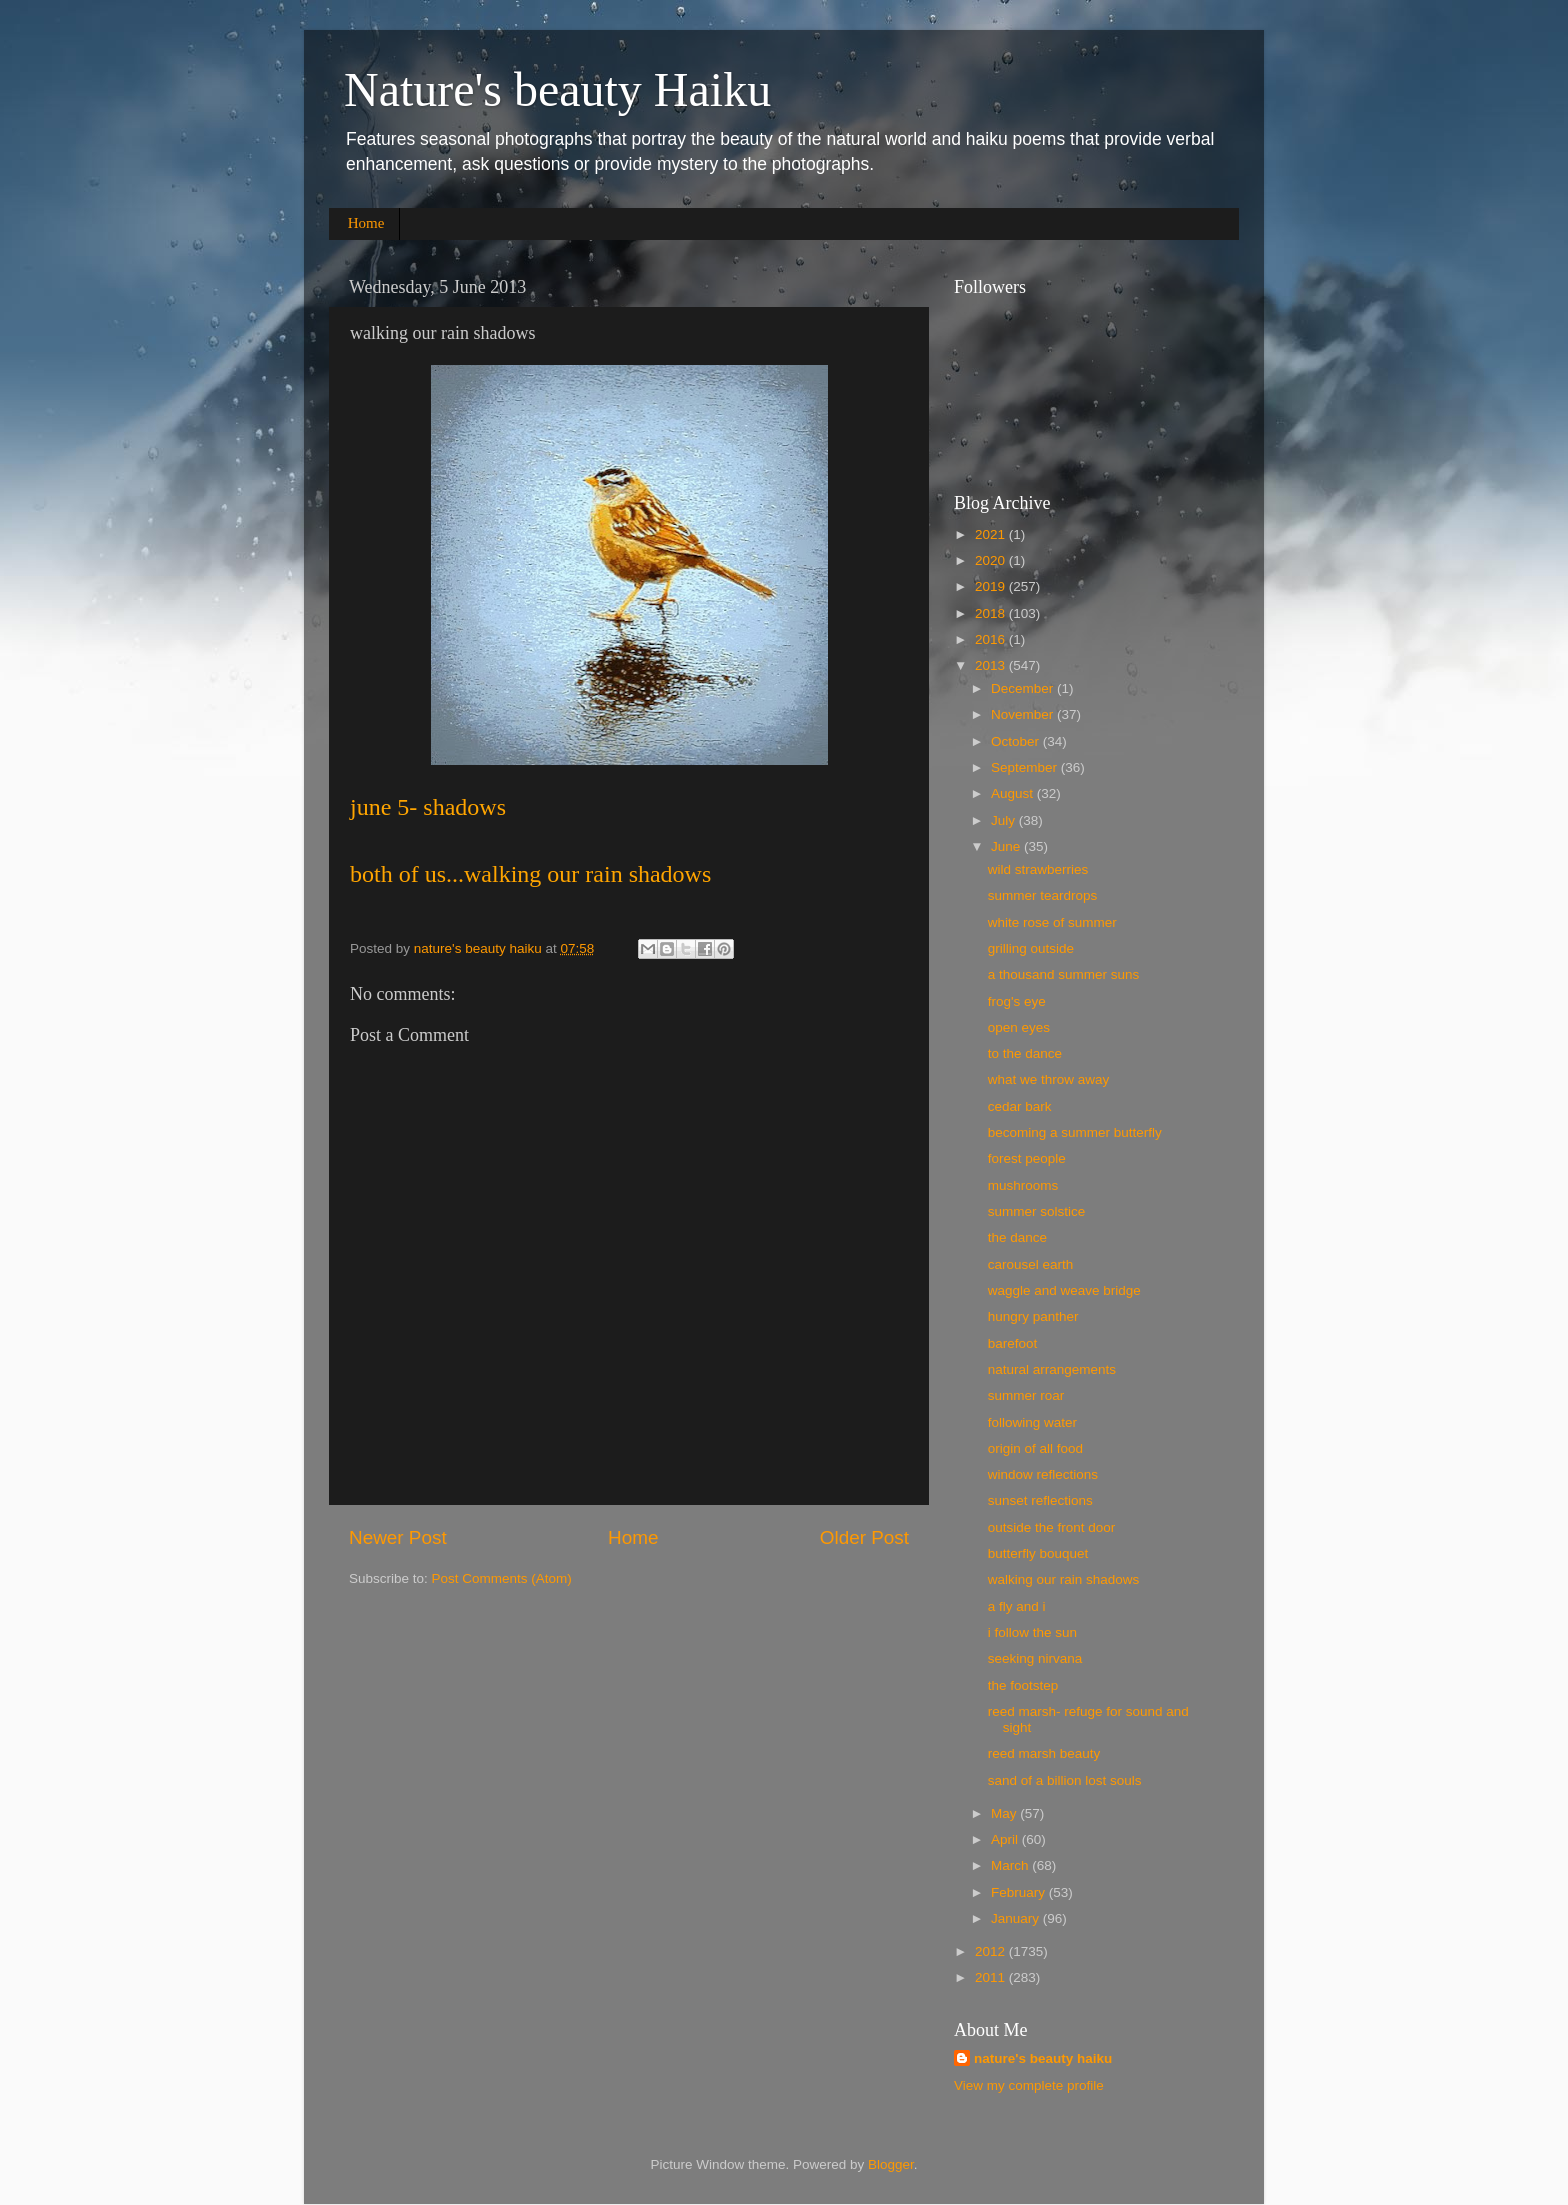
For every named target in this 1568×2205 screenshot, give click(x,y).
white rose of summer (1052, 922)
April (1006, 1839)
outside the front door (1052, 1527)
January (1017, 1918)
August (1014, 793)
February (1020, 1892)
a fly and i (1017, 1606)
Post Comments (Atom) (502, 1578)
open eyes (1019, 1027)
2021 (992, 534)
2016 (992, 639)
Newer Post (398, 1537)
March (1011, 1865)
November (1024, 714)
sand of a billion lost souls (1065, 1780)
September (1026, 767)
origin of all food (1035, 1448)
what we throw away (1049, 1079)
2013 (992, 665)
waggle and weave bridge (1064, 1290)
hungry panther (1033, 1316)
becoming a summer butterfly (1075, 1132)
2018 (992, 613)
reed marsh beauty (1044, 1753)
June (1007, 846)
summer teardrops (1043, 895)
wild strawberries (1038, 869)
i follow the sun (1032, 1632)
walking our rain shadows (1064, 1579)
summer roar (1026, 1395)
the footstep (1023, 1685)
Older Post (864, 1537)
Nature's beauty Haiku (557, 89)
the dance (1017, 1237)
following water (1032, 1422)
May (1005, 1813)
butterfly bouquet (1038, 1553)
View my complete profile (1029, 2085)
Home (366, 223)
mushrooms (1023, 1185)
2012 (992, 1951)
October (1017, 741)
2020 (992, 560)
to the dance (1025, 1053)
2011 (992, 1977)
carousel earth (1031, 1264)
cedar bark (1020, 1106)
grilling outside (1031, 948)
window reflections (1043, 1474)
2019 (992, 586)
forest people (1027, 1158)
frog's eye (1017, 1001)
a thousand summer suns (1064, 974)
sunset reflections (1040, 1500)
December (1024, 688)
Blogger (891, 2164)
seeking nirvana (1035, 1658)
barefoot (1013, 1343)
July (1005, 820)
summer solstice (1037, 1211)
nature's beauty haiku (480, 948)
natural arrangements (1052, 1369)
